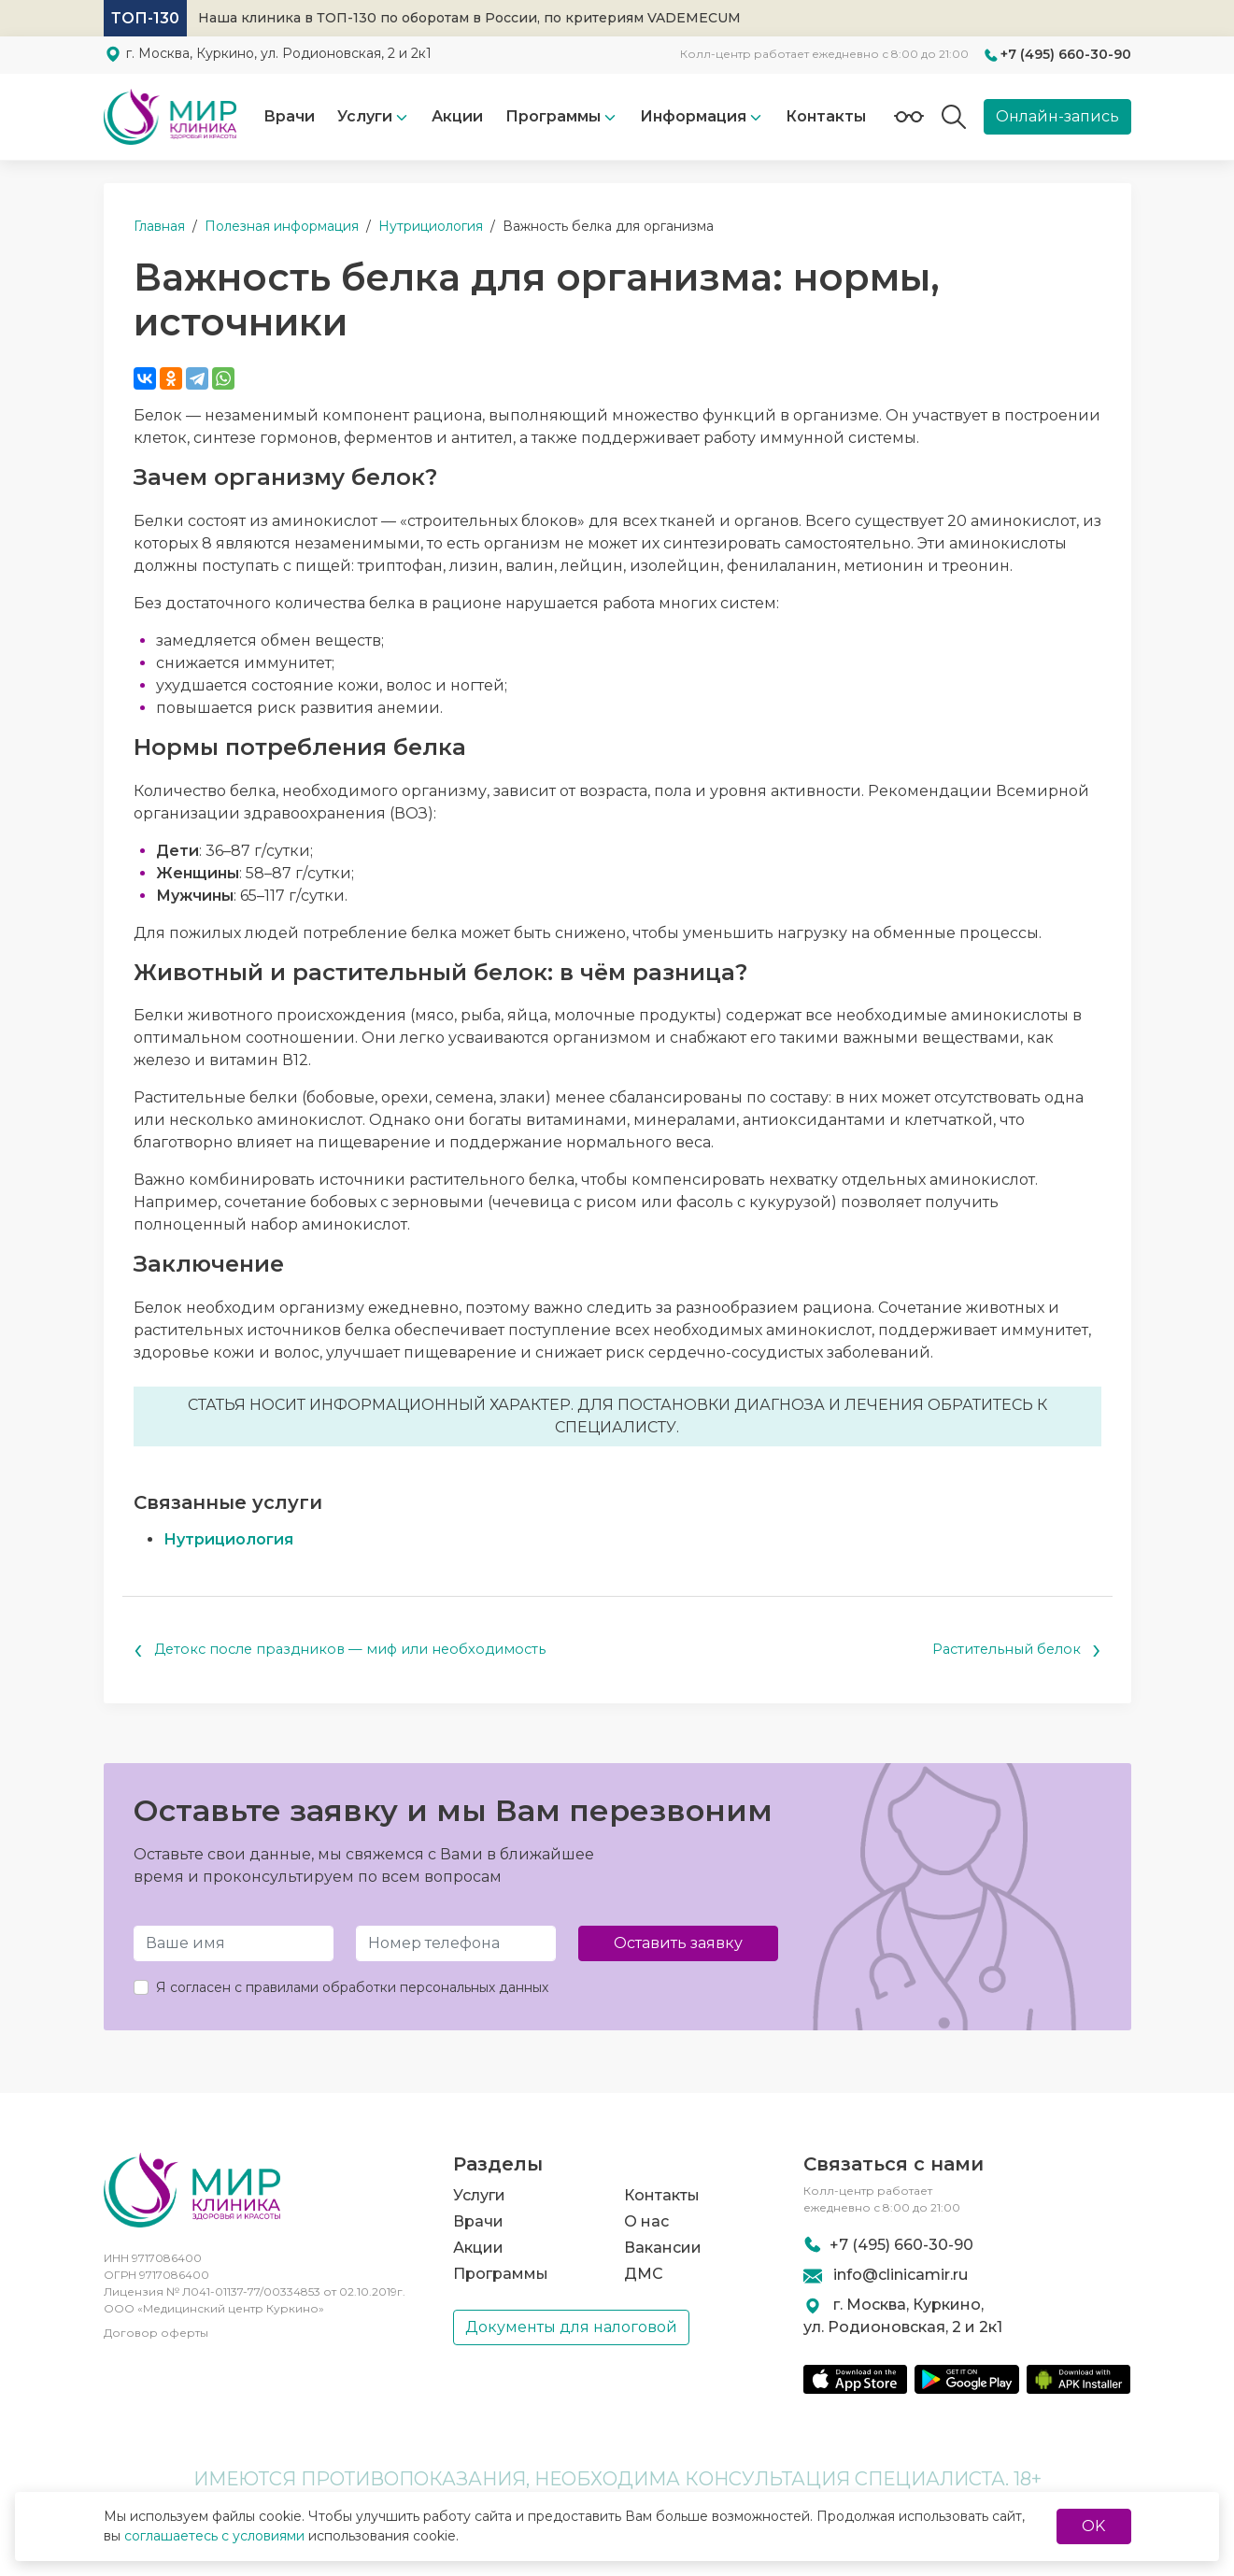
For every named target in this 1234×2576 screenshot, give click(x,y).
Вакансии (663, 2247)
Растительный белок (1008, 1650)
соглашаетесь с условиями (214, 2535)
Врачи (289, 116)
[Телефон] (456, 1945)
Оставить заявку (678, 1945)
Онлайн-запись (1057, 116)
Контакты (826, 116)
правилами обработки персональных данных (397, 1989)
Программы (500, 2273)
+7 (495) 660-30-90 (1065, 54)
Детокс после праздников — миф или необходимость (358, 1650)
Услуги (364, 116)
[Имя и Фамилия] (233, 1945)
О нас (646, 2220)
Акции (457, 116)
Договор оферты (156, 2339)
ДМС (643, 2273)
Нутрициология (228, 1539)
